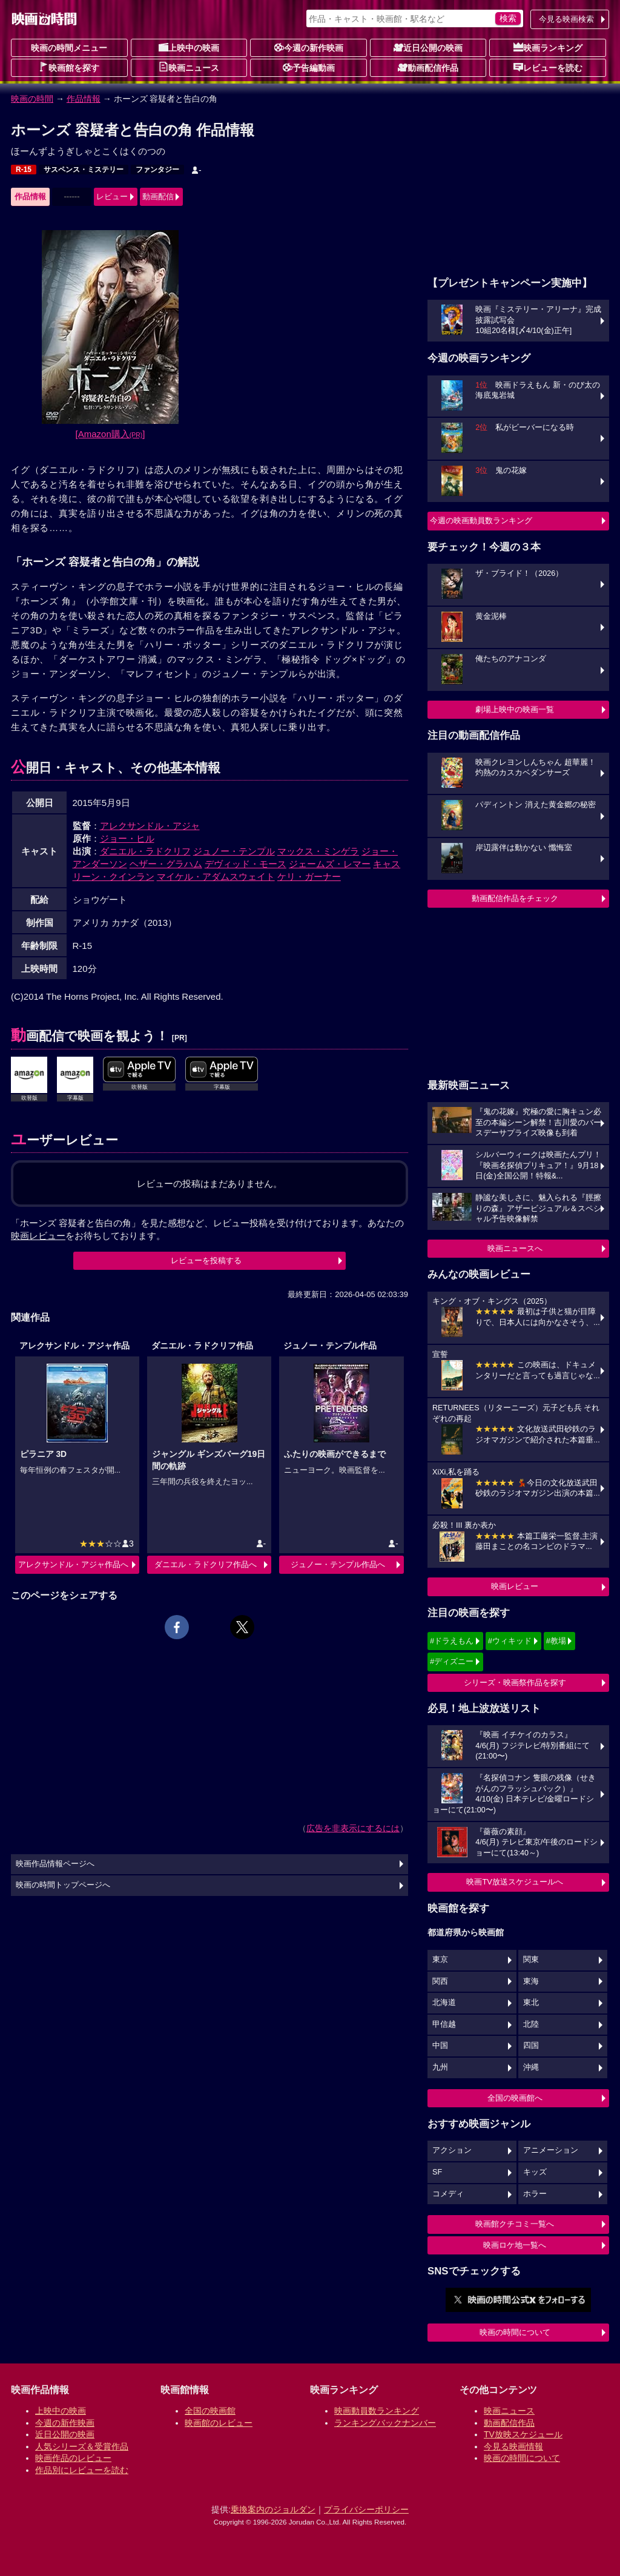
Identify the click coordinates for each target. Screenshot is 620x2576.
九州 (440, 2067)
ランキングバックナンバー (385, 2423)
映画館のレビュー (218, 2423)
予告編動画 (309, 67)
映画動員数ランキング (376, 2411)
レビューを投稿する (206, 1260)
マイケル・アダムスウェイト (216, 876)
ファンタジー (157, 169)
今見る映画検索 (566, 19)
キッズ (535, 2172)
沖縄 (531, 2067)
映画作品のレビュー (73, 2458)
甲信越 (444, 2024)
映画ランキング (547, 47)
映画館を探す (69, 67)
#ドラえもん (451, 1640)
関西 (440, 1981)
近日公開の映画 (428, 47)
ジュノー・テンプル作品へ (338, 1564)
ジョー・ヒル (127, 838)
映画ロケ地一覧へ (514, 2245)
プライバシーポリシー (366, 2509)
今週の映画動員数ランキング (481, 520)
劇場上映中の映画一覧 (514, 709)
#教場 (556, 1640)
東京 (440, 1959)
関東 (531, 1959)
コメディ (448, 2194)
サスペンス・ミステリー (84, 169)
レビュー (112, 196)
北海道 (444, 2002)
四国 (531, 2045)
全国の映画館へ (514, 2097)
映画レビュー (514, 1586)
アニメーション (550, 2150)
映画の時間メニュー (69, 48)
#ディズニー (451, 1661)
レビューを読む (547, 67)
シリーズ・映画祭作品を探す (515, 1682)
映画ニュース (189, 67)
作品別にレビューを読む (81, 2470)
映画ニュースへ (514, 1248)
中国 (440, 2045)
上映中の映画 (189, 47)
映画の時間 (32, 99)
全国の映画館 (210, 2411)
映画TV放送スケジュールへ (514, 1881)
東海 (531, 1981)
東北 (531, 2002)
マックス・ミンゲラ (318, 851)
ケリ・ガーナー (309, 876)
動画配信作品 (428, 67)
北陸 (531, 2024)
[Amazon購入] (110, 434)
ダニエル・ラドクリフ (145, 851)
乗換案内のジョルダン (273, 2509)
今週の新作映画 (308, 47)
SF (437, 2172)
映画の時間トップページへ (63, 1885)
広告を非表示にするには (353, 1828)
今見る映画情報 (513, 2446)
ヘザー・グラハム (166, 864)
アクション (452, 2150)
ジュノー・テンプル (234, 851)
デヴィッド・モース (245, 864)
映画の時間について (515, 2332)
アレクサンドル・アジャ (150, 826)
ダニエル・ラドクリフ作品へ (205, 1564)
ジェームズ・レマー (330, 864)
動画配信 (158, 196)
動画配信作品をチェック (515, 898)
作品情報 (84, 99)
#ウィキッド (510, 1640)
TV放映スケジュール (523, 2434)
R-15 (23, 169)
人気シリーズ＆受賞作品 (81, 2446)
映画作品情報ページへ (55, 1864)
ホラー (535, 2194)
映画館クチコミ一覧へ (514, 2223)
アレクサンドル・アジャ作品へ (73, 1564)
